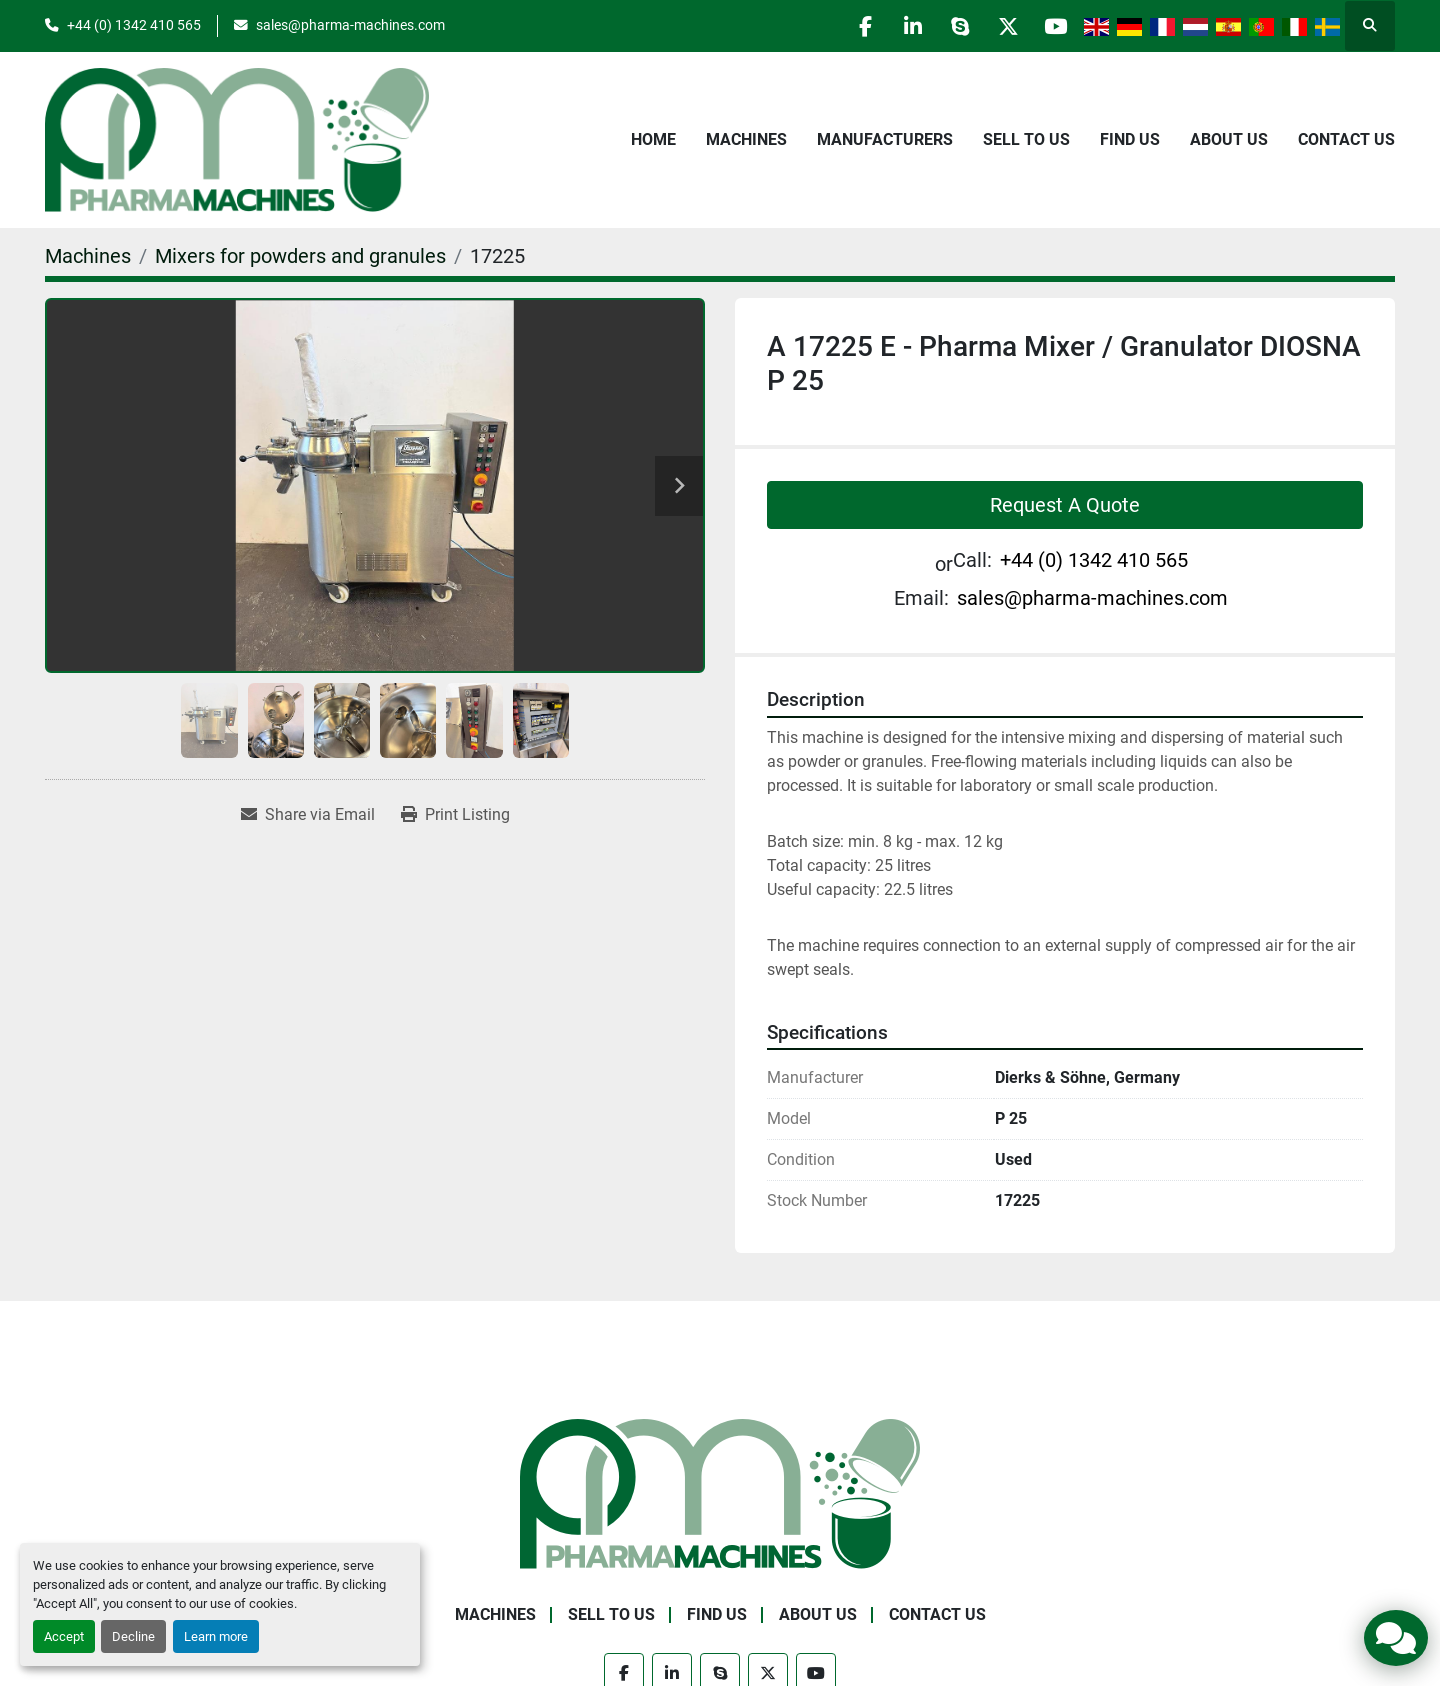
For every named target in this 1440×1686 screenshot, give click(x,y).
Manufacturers (885, 139)
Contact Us (1346, 139)
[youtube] (1054, 26)
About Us (1229, 139)
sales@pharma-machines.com (350, 25)
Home (653, 139)
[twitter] (1003, 26)
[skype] (952, 26)
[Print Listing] (455, 815)
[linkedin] (901, 26)
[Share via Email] (308, 815)
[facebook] (850, 26)
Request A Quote (1065, 505)
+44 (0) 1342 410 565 (134, 25)
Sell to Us (1026, 139)
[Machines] (88, 256)
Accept (64, 1636)
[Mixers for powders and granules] (300, 256)
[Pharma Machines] (720, 1492)
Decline (133, 1636)
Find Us (1130, 139)
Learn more (216, 1636)
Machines (746, 139)
